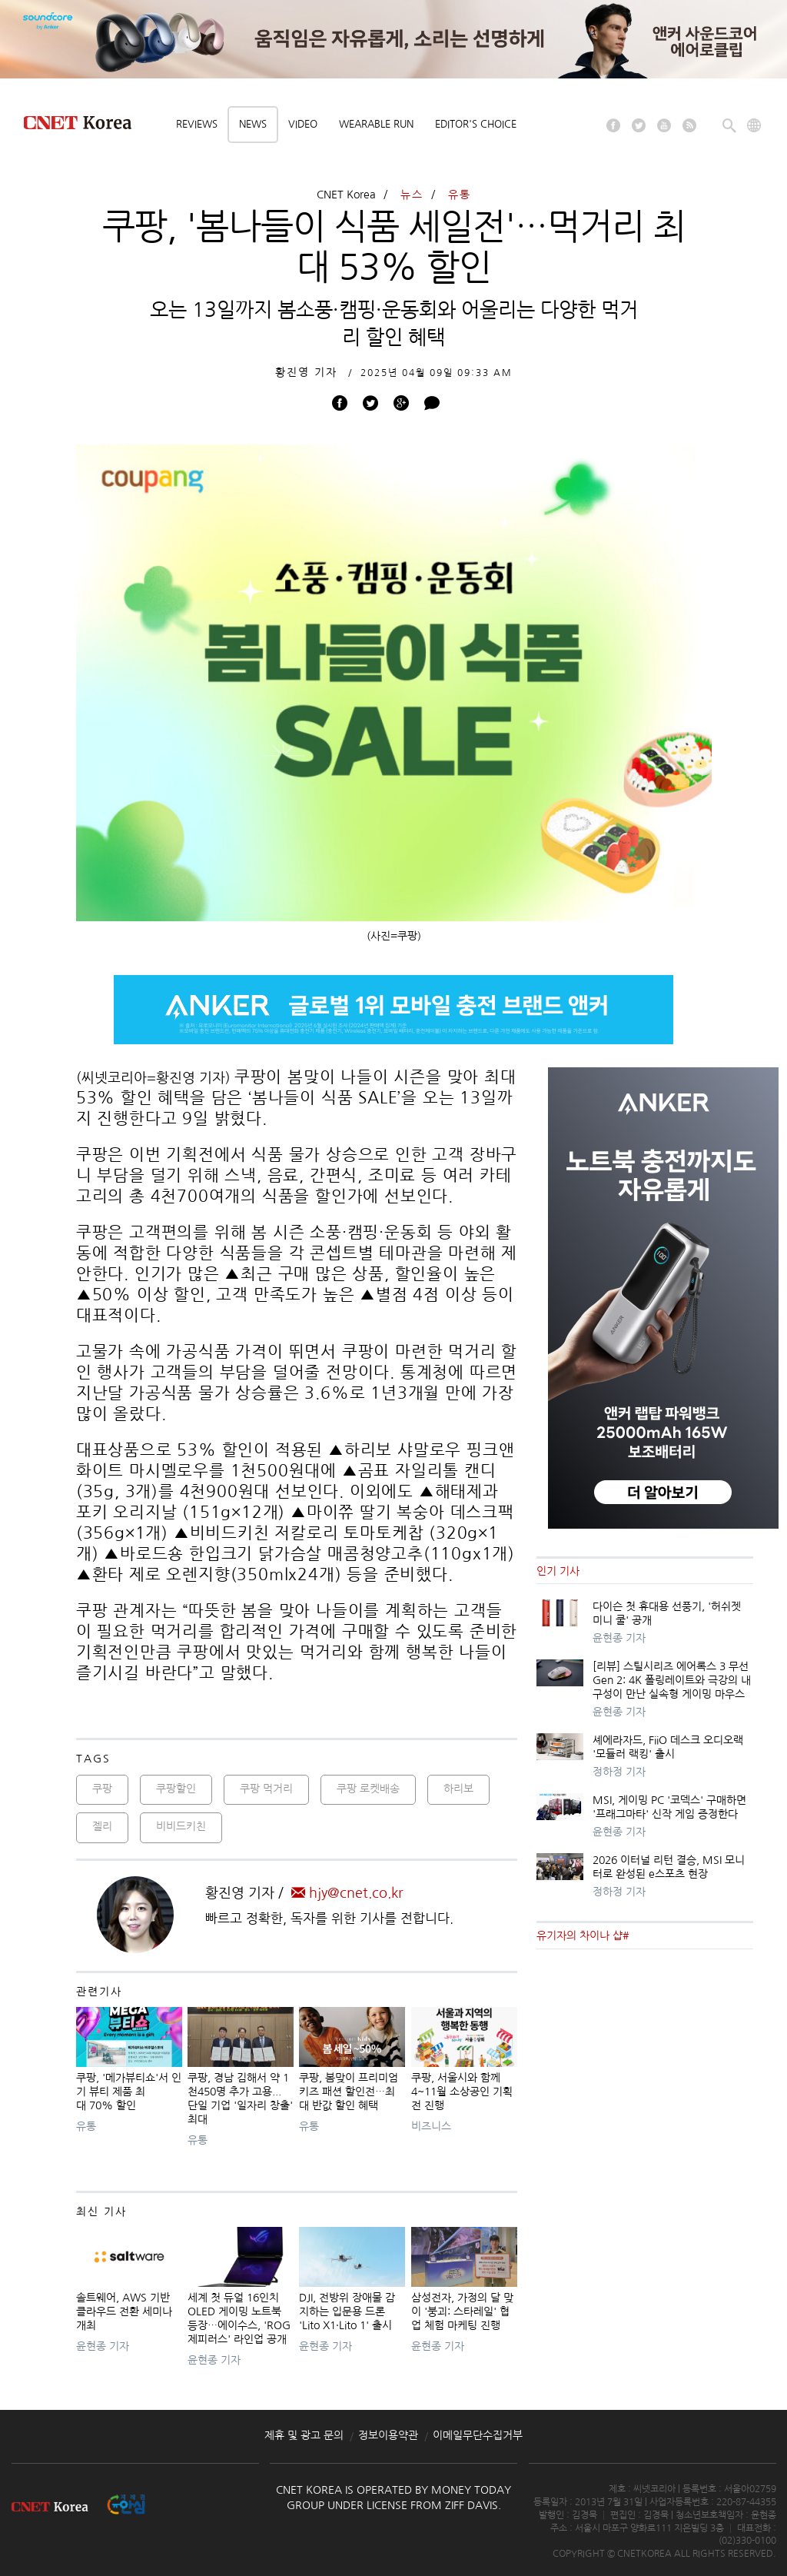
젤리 (102, 1826)
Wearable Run (376, 124)
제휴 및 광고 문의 (304, 2435)
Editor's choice (475, 124)
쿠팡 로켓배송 (368, 1788)
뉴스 (411, 194)
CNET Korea (346, 194)
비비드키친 (181, 1826)
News (253, 124)
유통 (459, 194)
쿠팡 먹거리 (266, 1788)
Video (302, 124)
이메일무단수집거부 (478, 2435)
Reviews (197, 124)
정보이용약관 (388, 2435)
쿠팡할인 (176, 1788)
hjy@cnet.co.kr (347, 1893)
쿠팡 (102, 1788)
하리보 (458, 1788)
